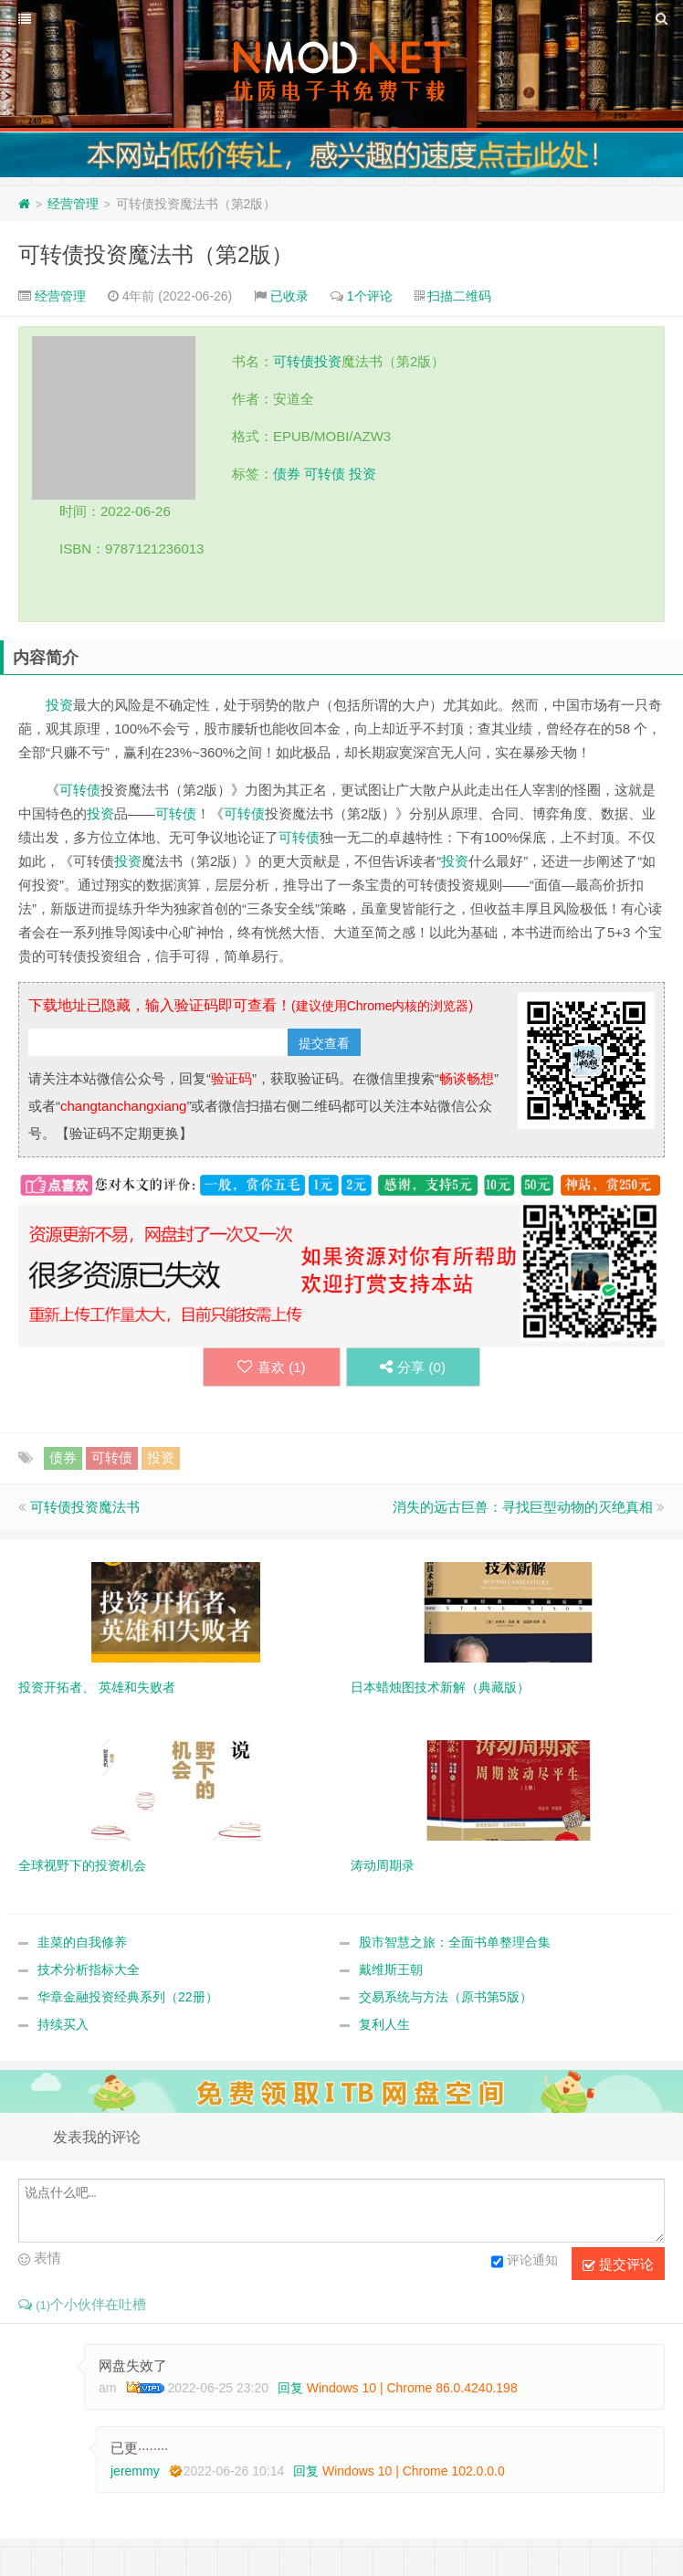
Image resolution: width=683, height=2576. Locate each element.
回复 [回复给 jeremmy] (306, 2472)
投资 (328, 361)
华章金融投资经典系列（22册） (127, 1997)
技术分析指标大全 (88, 1970)
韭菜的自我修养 (82, 1943)
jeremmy (135, 2472)
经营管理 (73, 203)
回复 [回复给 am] (290, 2388)
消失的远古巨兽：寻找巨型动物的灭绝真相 (523, 1507)
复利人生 (384, 2025)
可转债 (293, 361)
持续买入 (63, 2025)
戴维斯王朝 (391, 1970)
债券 (286, 473)
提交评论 (618, 2265)
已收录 (289, 296)
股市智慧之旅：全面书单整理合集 (455, 1943)
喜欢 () (269, 1367)
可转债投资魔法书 (85, 1507)
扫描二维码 (459, 296)
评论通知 (524, 2262)
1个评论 (370, 296)
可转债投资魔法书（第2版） (155, 254)
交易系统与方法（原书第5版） (445, 1997)
